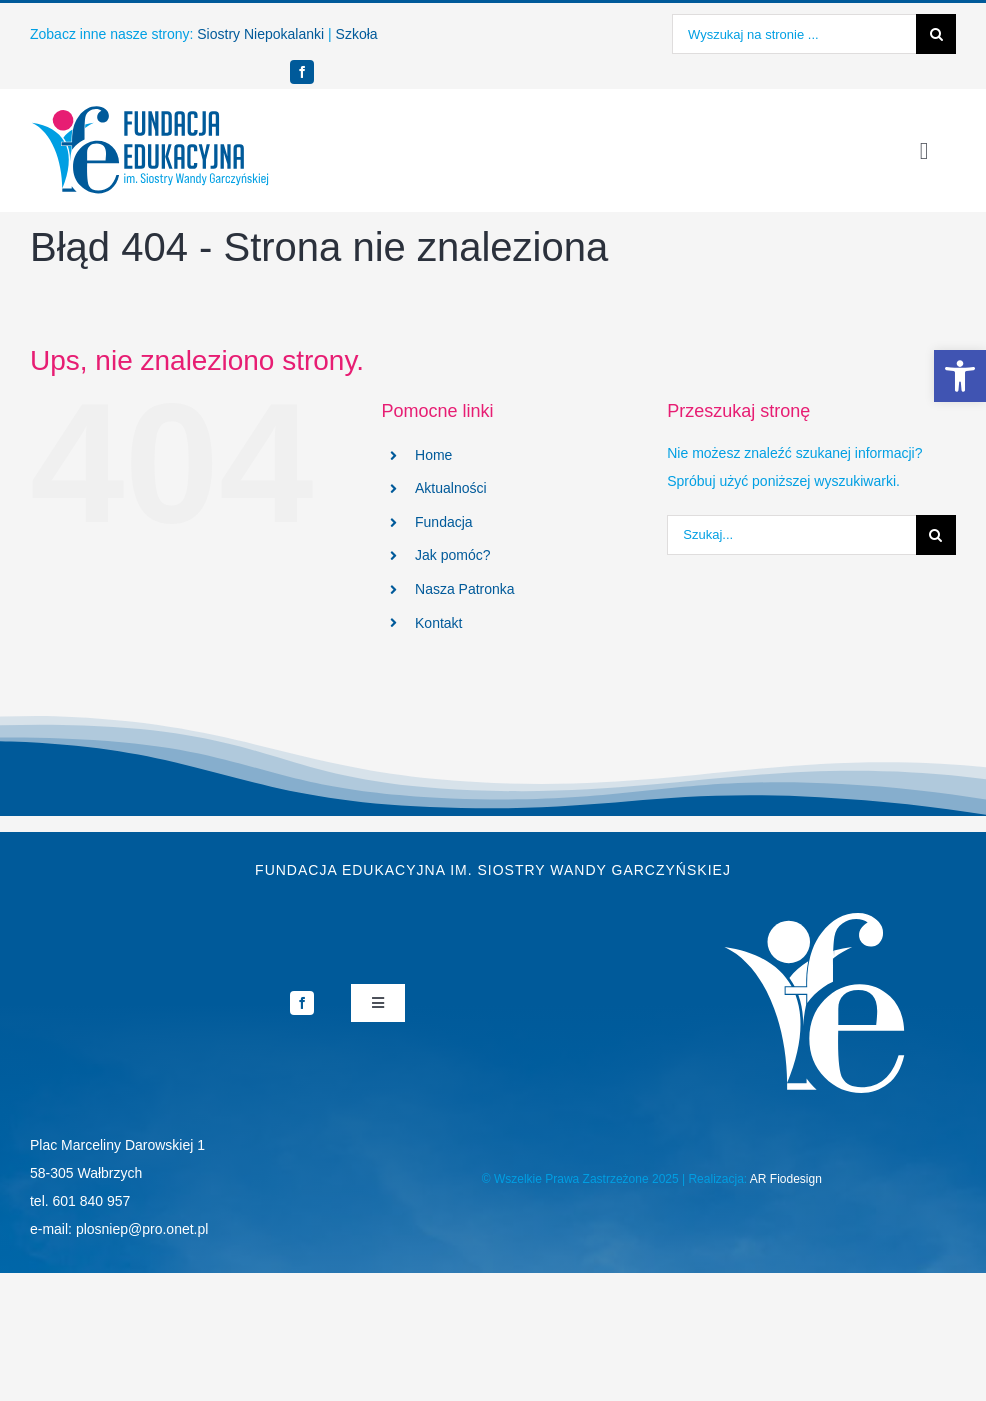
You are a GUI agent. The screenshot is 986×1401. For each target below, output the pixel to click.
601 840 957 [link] (92, 1201)
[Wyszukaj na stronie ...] (794, 34)
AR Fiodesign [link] (786, 1179)
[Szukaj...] (791, 535)
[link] (960, 376)
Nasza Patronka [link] (465, 589)
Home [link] (433, 455)
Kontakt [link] (438, 623)
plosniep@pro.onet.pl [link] (142, 1229)
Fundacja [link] (444, 522)
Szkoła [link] (357, 34)
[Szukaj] (936, 34)
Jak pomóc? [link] (452, 555)
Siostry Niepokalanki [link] (260, 34)
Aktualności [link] (451, 488)
